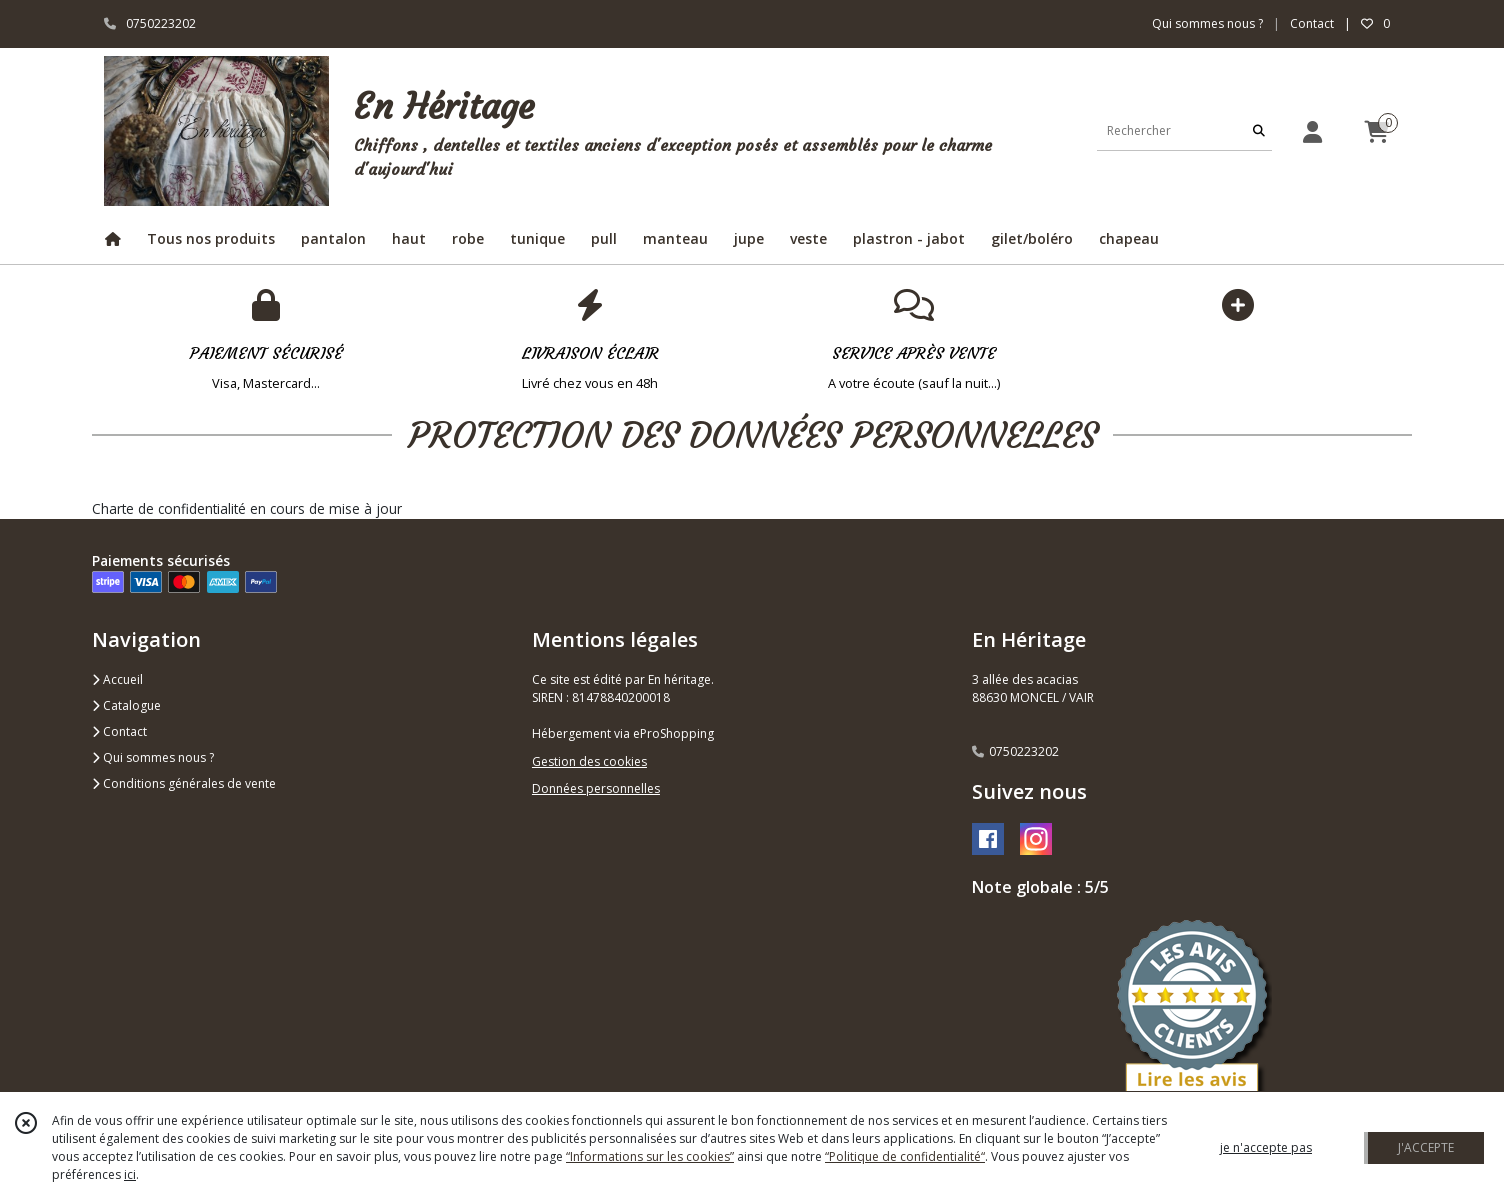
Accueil (117, 679)
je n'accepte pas (1266, 1147)
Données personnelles (596, 788)
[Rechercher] (1259, 130)
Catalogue (126, 705)
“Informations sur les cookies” (650, 1156)
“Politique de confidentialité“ (905, 1156)
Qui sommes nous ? (153, 757)
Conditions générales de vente (184, 783)
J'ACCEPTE (1426, 1147)
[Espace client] (1312, 131)
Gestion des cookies (589, 761)
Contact (1312, 23)
